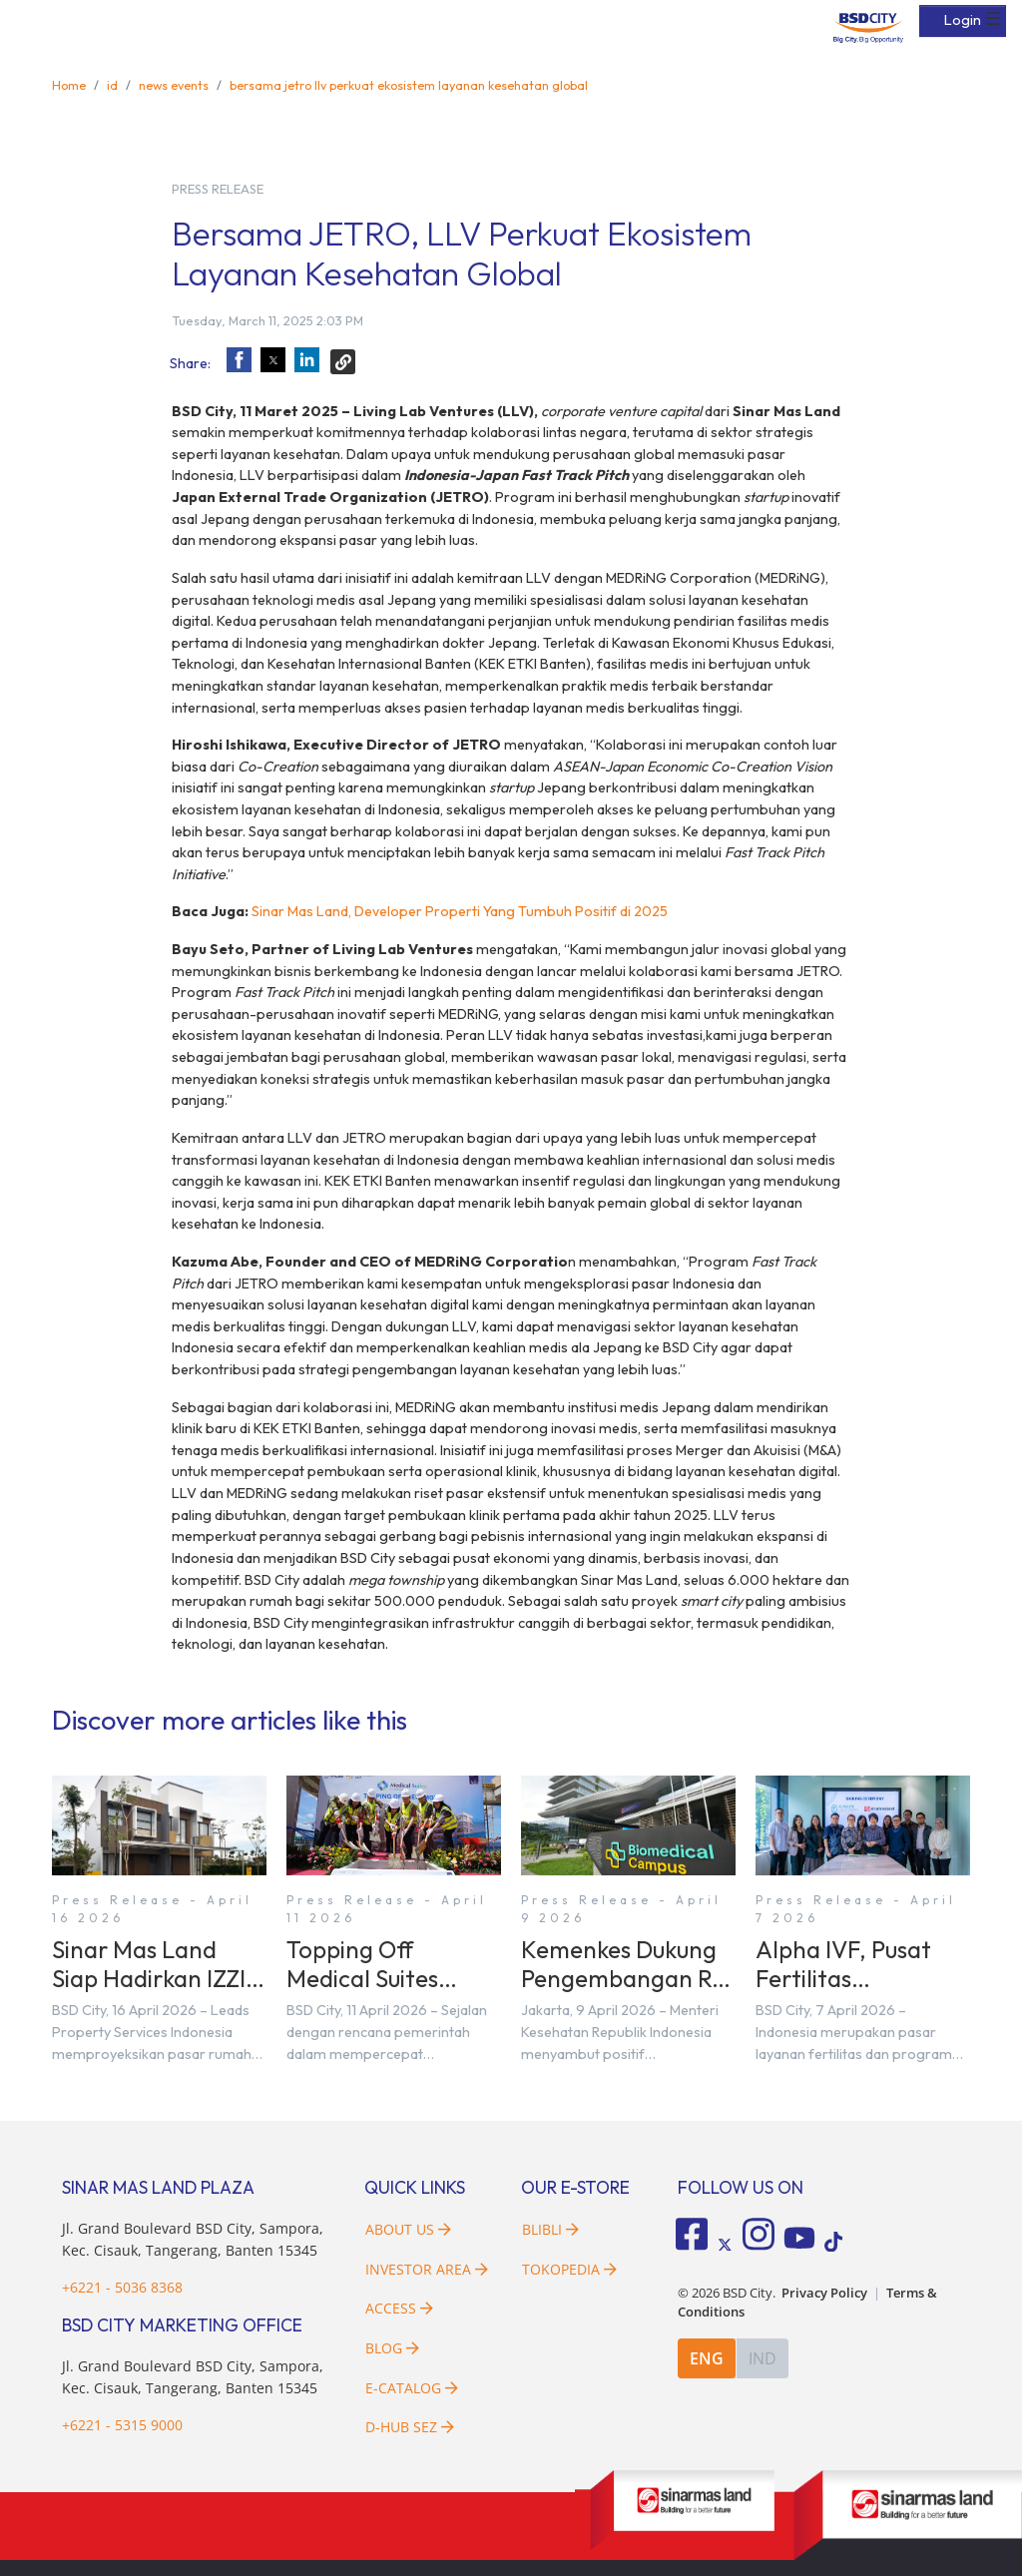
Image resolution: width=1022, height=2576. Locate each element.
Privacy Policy (824, 2293)
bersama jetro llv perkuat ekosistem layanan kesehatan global (409, 85)
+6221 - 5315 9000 (122, 2424)
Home (69, 85)
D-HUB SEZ (409, 2426)
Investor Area (426, 2269)
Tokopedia (569, 2269)
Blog (392, 2347)
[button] (239, 359)
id (112, 85)
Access (399, 2308)
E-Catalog (411, 2387)
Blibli (550, 2229)
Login (962, 20)
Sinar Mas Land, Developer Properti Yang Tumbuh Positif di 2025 (460, 911)
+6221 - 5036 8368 (122, 2287)
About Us (408, 2229)
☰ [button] (993, 19)
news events (174, 85)
